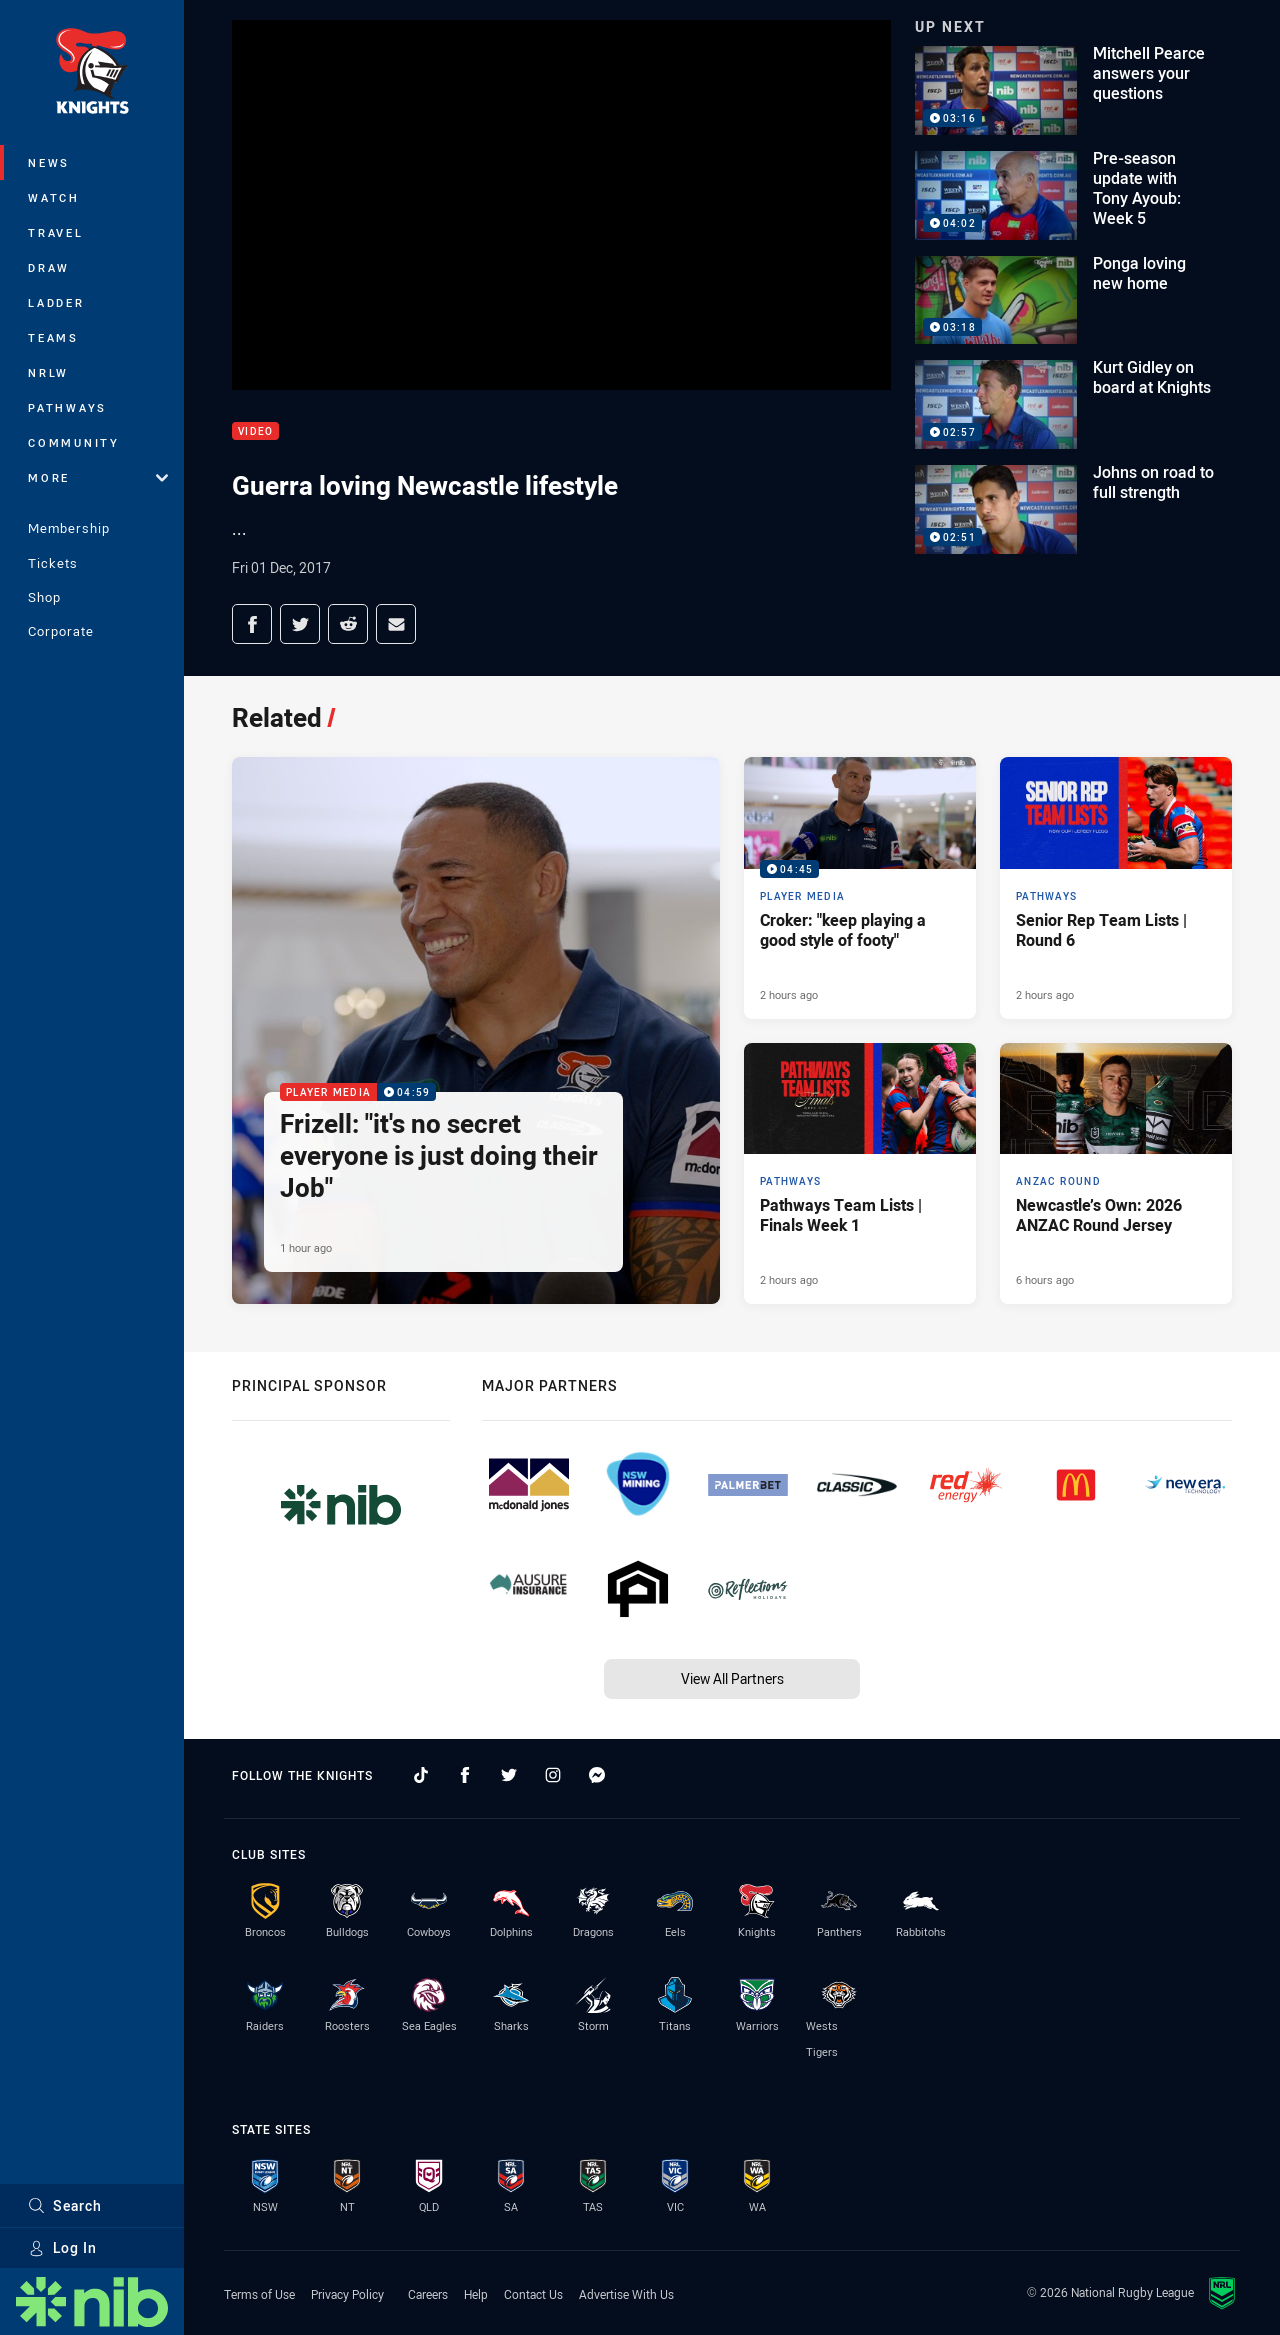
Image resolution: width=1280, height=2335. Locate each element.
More (98, 477)
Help (476, 2294)
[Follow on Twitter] (509, 1775)
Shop (44, 597)
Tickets (53, 563)
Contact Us (533, 2294)
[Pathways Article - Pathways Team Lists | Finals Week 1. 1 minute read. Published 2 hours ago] (860, 1174)
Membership (69, 528)
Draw (49, 267)
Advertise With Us (626, 2294)
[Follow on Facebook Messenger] (597, 1775)
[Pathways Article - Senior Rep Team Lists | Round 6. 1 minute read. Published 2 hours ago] (1116, 888)
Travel (56, 232)
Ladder (56, 302)
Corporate (61, 631)
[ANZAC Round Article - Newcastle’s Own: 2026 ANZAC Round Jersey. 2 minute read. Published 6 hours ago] (1116, 1174)
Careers (428, 2294)
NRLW (48, 372)
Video (255, 431)
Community (74, 442)
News (49, 162)
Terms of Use (259, 2294)
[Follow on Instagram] (553, 1775)
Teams (53, 337)
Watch (54, 197)
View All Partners (732, 1678)
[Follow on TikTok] (421, 1775)
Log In (62, 2247)
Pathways (67, 407)
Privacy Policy (347, 2294)
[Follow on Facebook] (465, 1775)
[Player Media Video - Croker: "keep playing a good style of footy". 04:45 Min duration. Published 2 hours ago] (860, 888)
